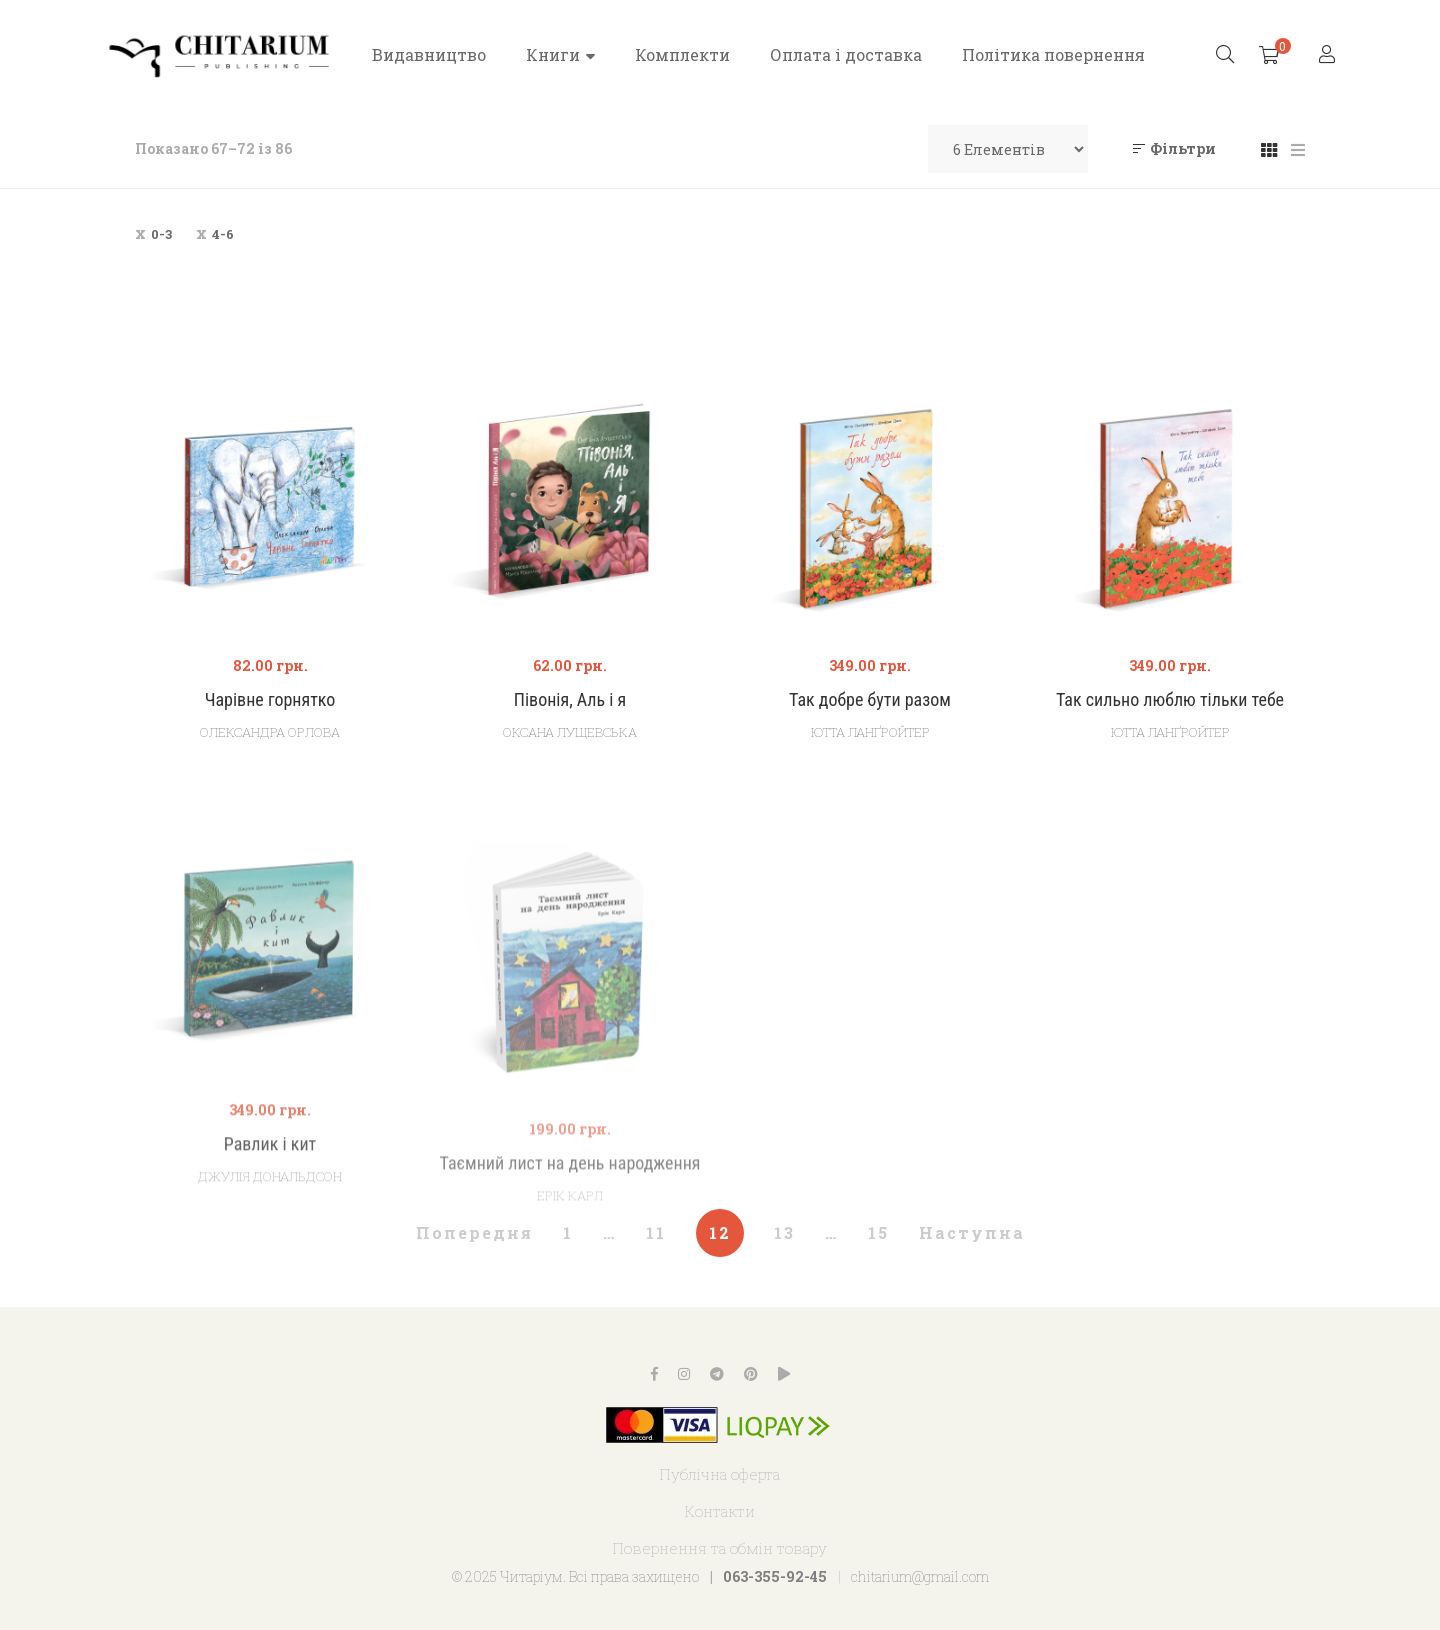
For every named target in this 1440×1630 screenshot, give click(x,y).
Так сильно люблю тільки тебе (1170, 699)
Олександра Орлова (270, 732)
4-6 (223, 234)
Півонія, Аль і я (570, 699)
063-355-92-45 (775, 1576)
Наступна (972, 1232)
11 (656, 1232)
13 (784, 1232)
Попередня (474, 1232)
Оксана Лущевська (570, 732)
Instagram (684, 1374)
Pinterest (751, 1374)
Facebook (654, 1374)
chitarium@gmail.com (920, 1576)
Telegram (717, 1374)
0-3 (161, 234)
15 (878, 1232)
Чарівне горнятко (270, 699)
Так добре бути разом (870, 699)
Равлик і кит (270, 1194)
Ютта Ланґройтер (870, 732)
